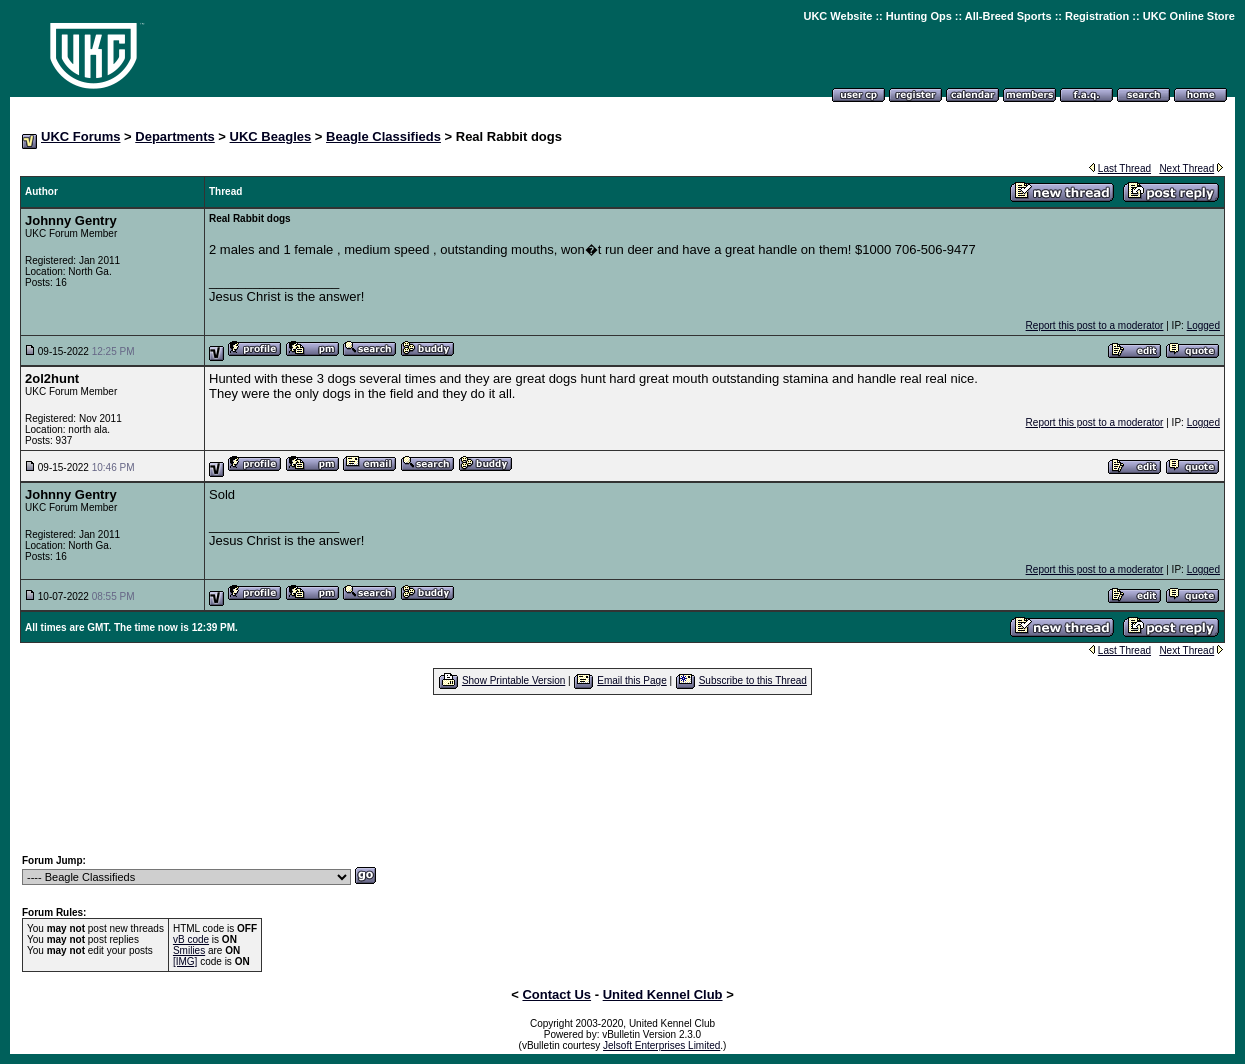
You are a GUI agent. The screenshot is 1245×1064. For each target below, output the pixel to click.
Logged (1203, 325)
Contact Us (556, 994)
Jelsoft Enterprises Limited (661, 1045)
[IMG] (185, 961)
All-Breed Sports (1008, 16)
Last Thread (1124, 168)
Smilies (189, 950)
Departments (174, 136)
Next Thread (1186, 168)
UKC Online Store (1189, 16)
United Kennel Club (663, 994)
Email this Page (631, 680)
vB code (191, 939)
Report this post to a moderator (1095, 325)
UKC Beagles (271, 136)
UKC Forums (80, 136)
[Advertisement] (623, 774)
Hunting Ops (919, 16)
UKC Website (837, 16)
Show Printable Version (513, 680)
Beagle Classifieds (383, 136)
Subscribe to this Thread (753, 680)
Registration (1097, 16)
